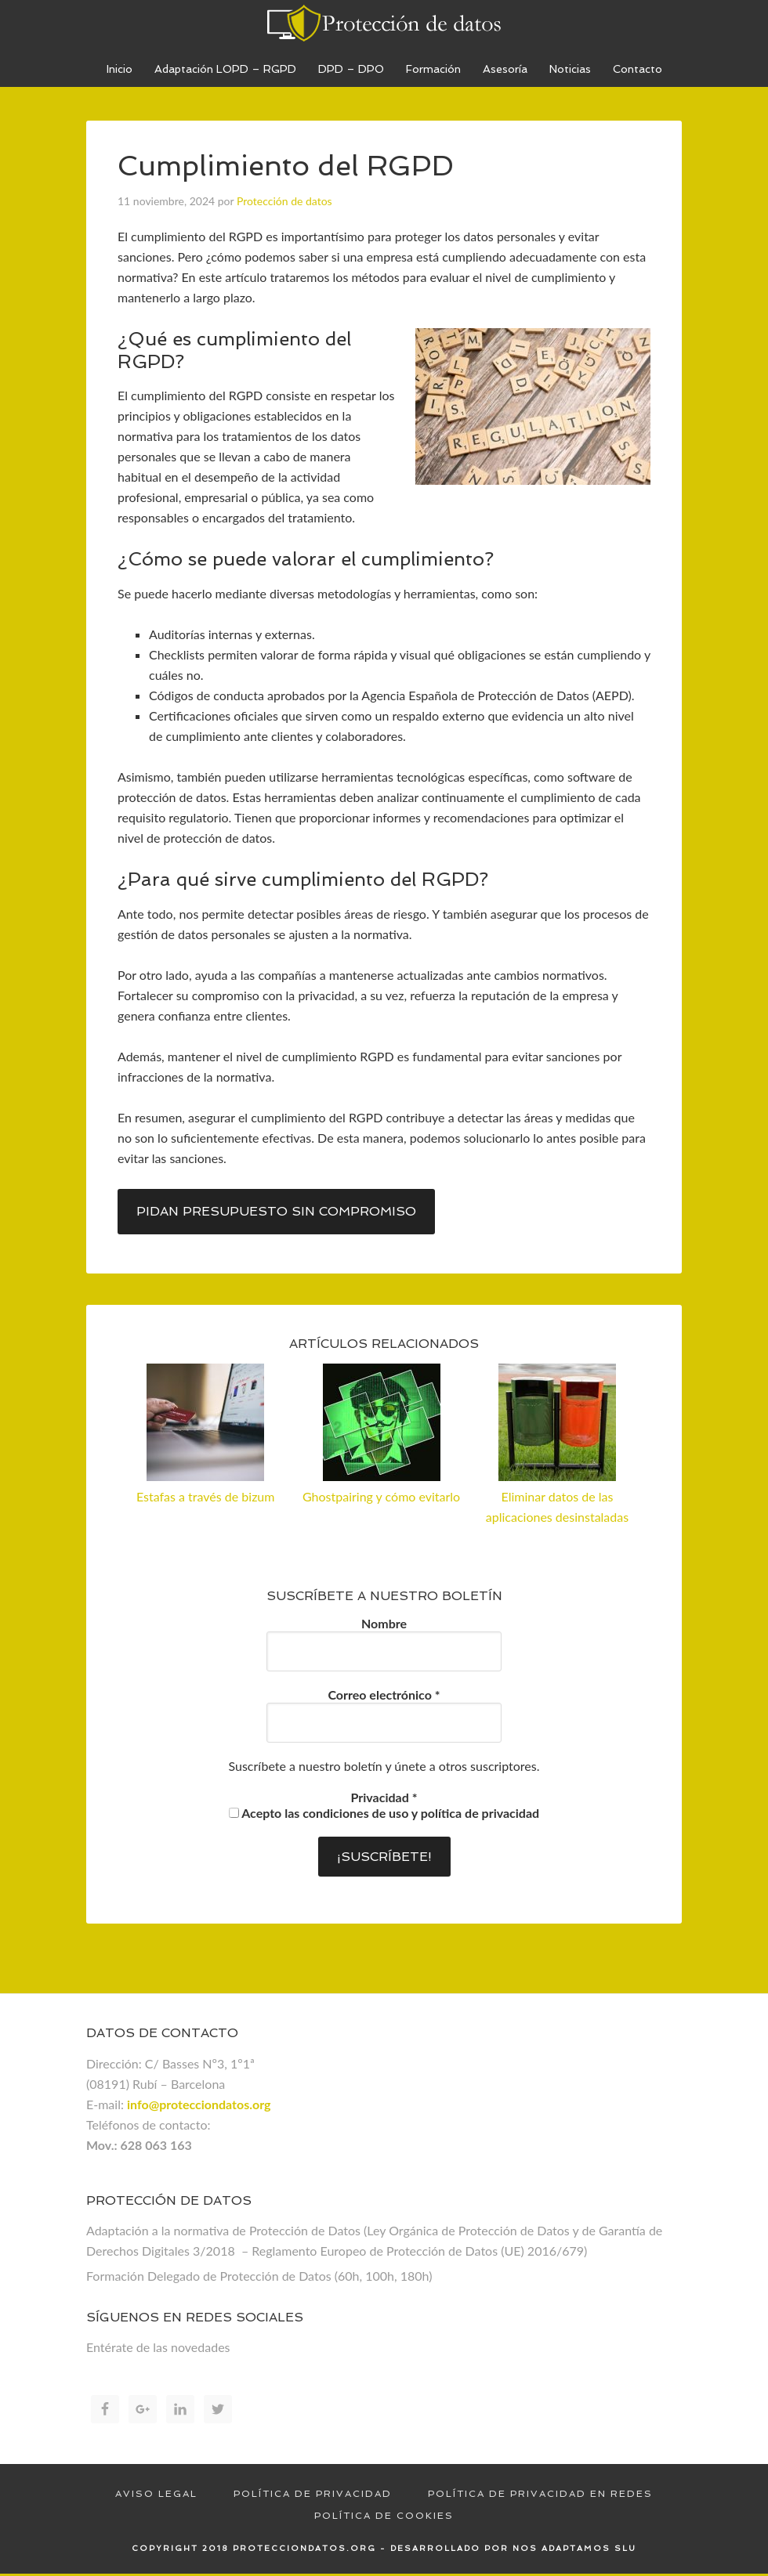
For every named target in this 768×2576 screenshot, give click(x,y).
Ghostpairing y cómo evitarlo (381, 1496)
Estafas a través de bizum (205, 1496)
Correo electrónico (384, 1694)
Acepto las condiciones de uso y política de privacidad (384, 1812)
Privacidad (384, 1797)
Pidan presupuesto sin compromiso (276, 1211)
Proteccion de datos (384, 23)
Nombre (384, 1623)
